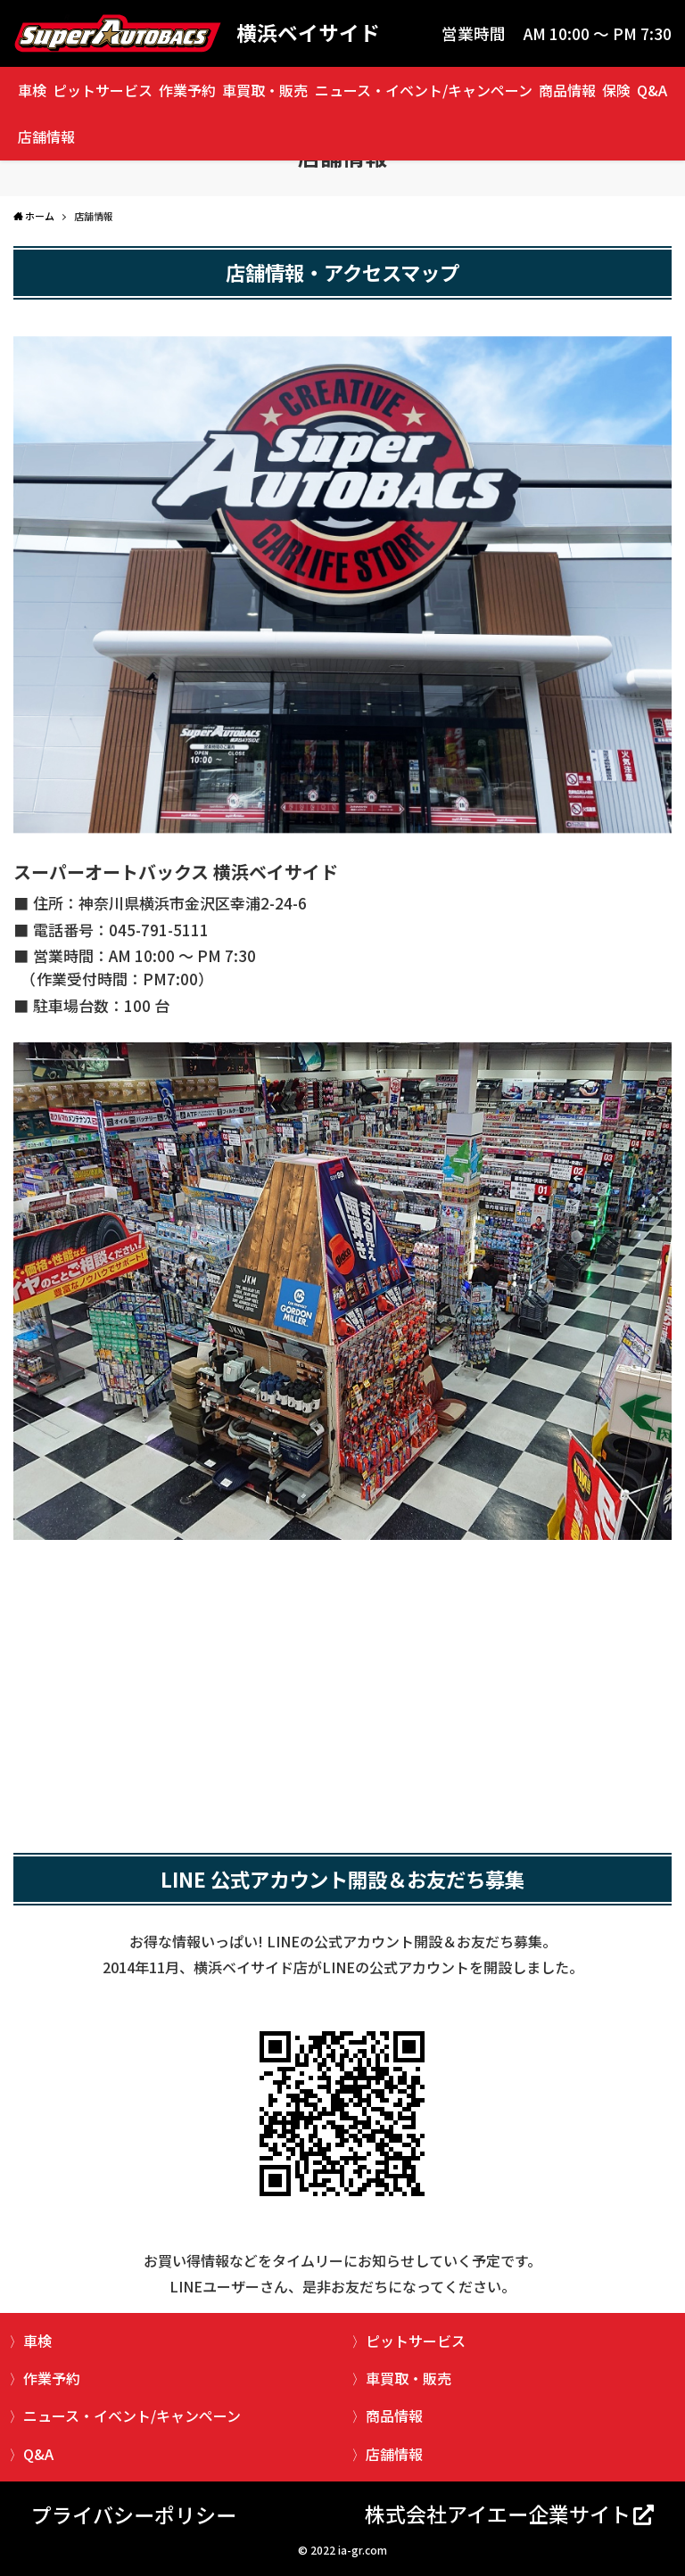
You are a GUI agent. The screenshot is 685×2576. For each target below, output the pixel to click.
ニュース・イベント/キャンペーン (423, 90)
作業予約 (187, 90)
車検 (32, 90)
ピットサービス (103, 90)
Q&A (652, 90)
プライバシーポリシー (133, 2514)
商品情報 (567, 90)
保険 (616, 90)
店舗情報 (46, 136)
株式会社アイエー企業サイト (498, 2513)
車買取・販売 (265, 90)
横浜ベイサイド (308, 33)
